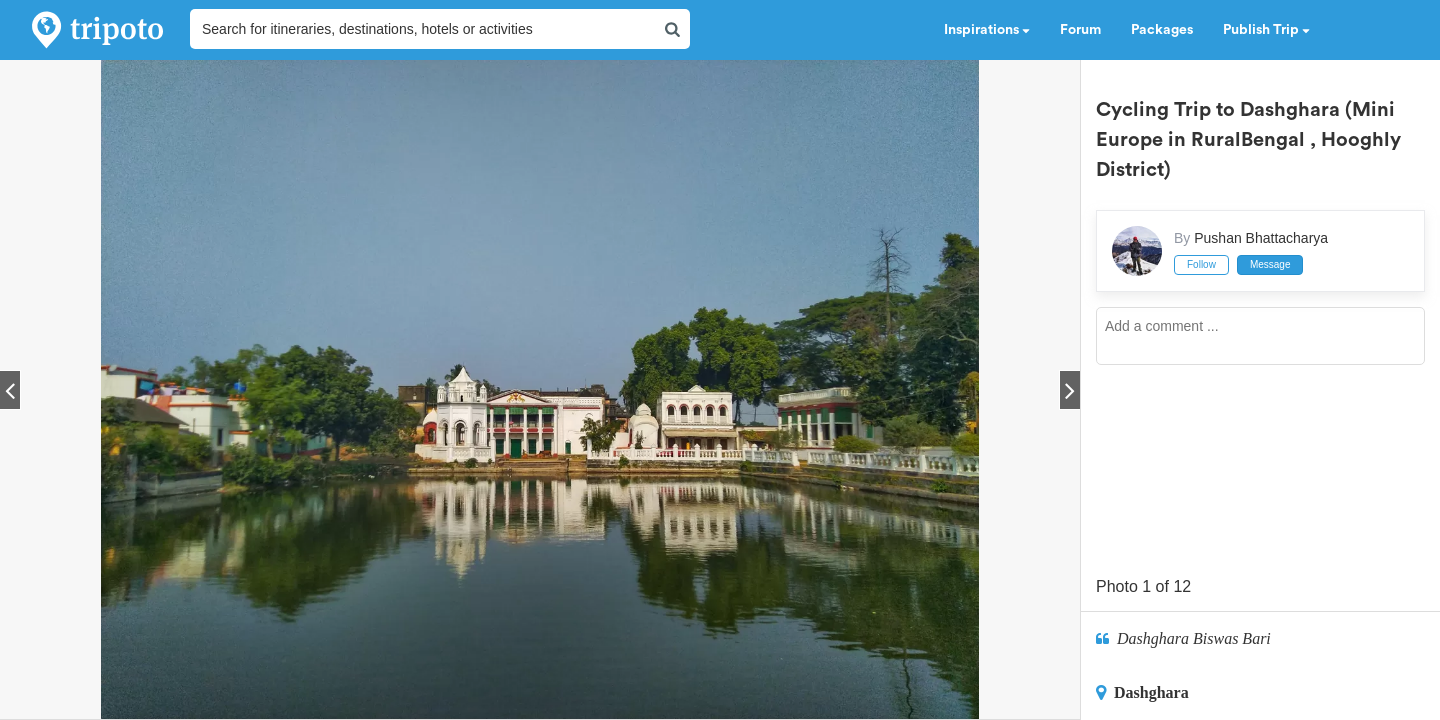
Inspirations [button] (987, 30)
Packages (1162, 30)
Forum (1080, 30)
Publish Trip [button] (1266, 30)
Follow (1201, 264)
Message (1270, 264)
